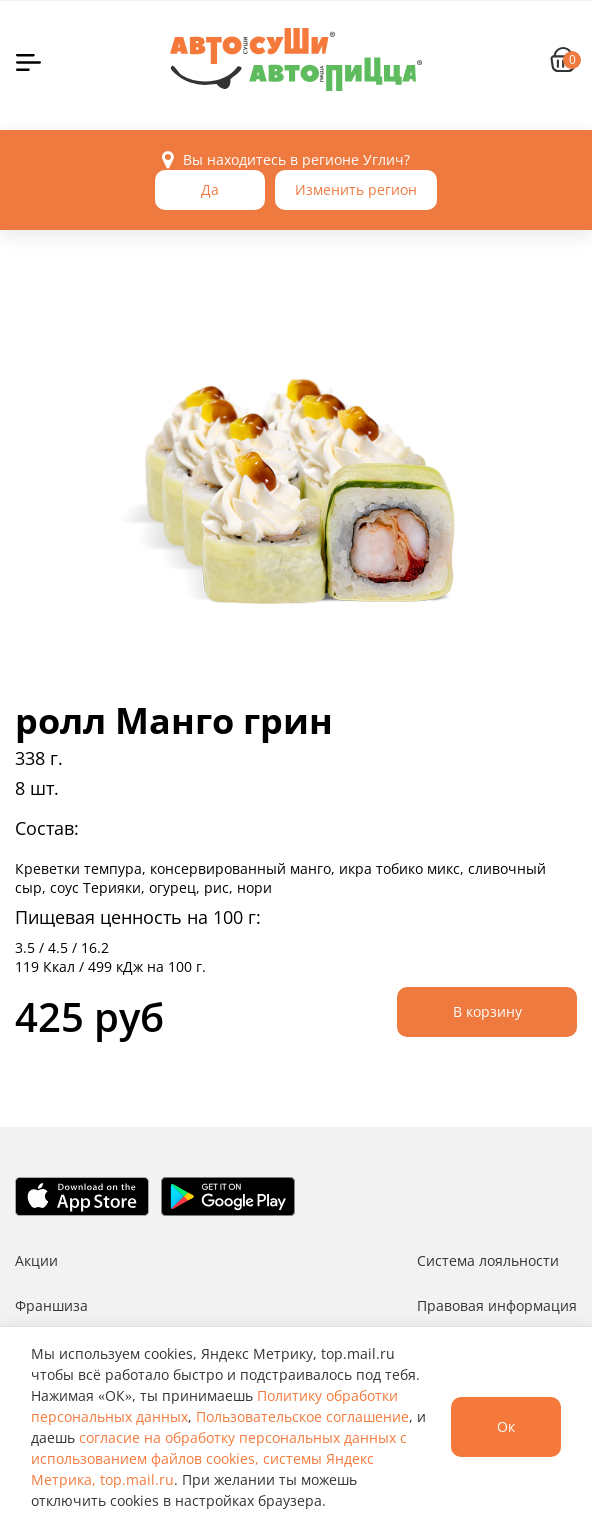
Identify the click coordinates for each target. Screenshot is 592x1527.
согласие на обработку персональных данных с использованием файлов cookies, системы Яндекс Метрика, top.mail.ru (219, 1458)
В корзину (487, 1011)
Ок (506, 1426)
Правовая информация (497, 1305)
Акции (36, 1260)
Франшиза (51, 1305)
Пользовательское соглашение (302, 1416)
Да (210, 189)
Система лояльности (488, 1260)
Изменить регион (356, 189)
